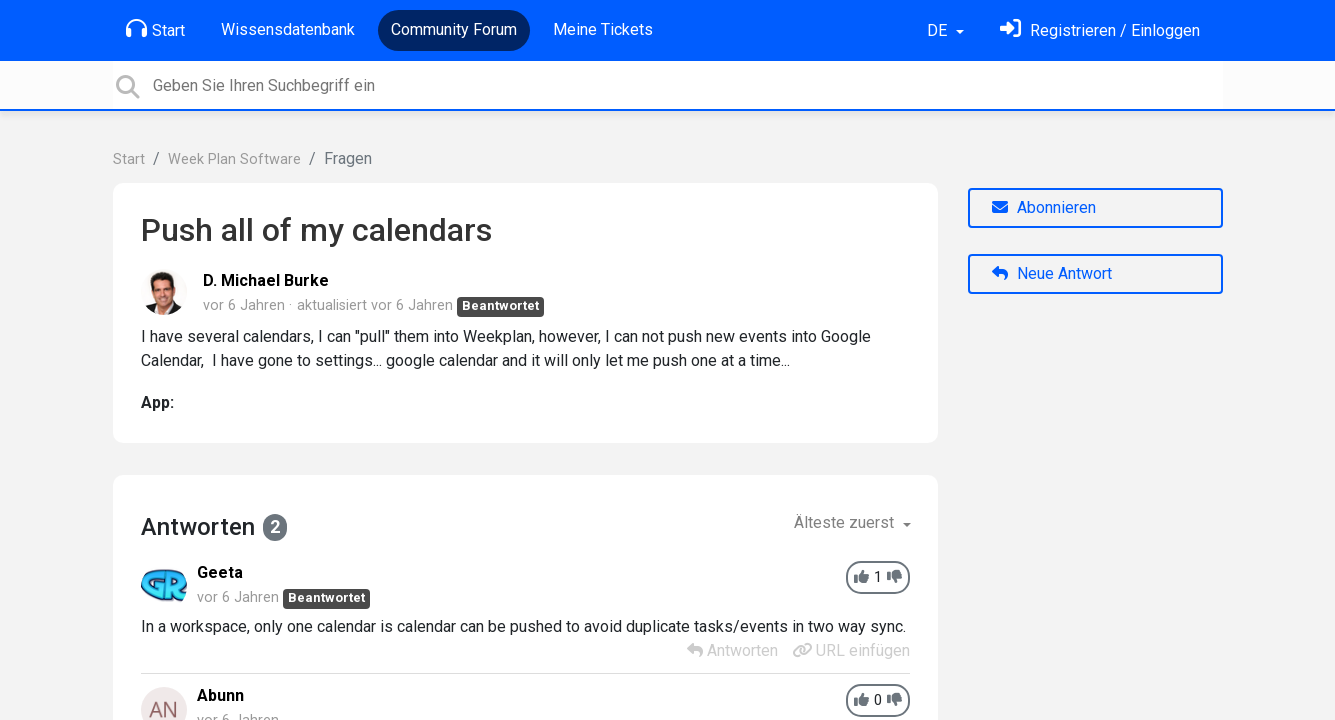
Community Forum (454, 29)
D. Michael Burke (266, 280)
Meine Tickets (603, 29)
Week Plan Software (234, 159)
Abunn (220, 695)
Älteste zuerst (846, 522)
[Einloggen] (1100, 30)
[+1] (861, 577)
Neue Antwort (1052, 273)
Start (155, 29)
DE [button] (939, 30)
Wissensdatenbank (288, 29)
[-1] (894, 577)
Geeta (220, 572)
